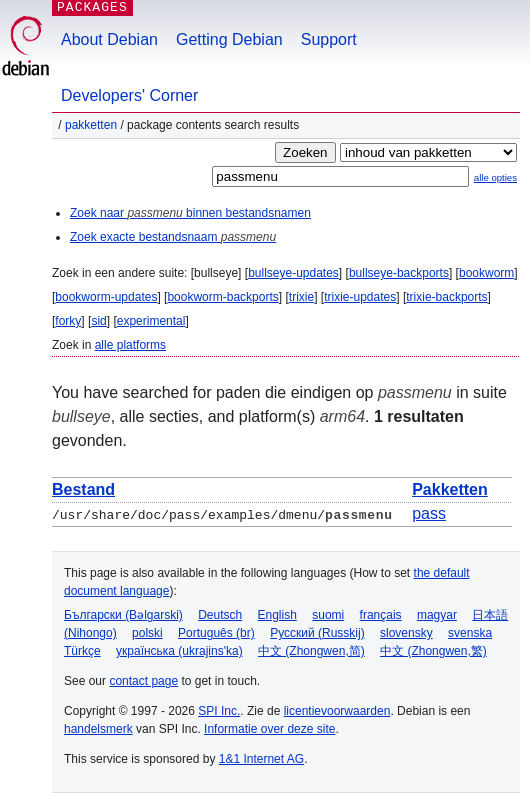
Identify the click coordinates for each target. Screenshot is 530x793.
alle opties (495, 177)
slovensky (406, 633)
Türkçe (82, 651)
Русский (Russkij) (317, 633)
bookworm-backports (222, 297)
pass (429, 513)
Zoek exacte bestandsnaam (173, 237)
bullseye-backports (399, 273)
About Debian (109, 39)
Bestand (83, 489)
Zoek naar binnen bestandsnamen (190, 213)
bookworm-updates (106, 297)
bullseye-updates (293, 273)
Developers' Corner (129, 95)
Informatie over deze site (269, 729)
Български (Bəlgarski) (123, 615)
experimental (151, 321)
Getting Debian (229, 39)
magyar (437, 615)
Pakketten (91, 125)
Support (329, 39)
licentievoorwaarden (337, 711)
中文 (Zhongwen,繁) (433, 651)
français (381, 615)
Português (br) (216, 633)
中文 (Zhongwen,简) (311, 651)
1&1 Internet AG (261, 759)
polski (147, 633)
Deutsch (220, 615)
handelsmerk (98, 729)
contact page (143, 681)
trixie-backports (446, 297)
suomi (328, 615)
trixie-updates (360, 297)
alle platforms (130, 345)
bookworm (486, 273)
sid (98, 321)
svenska (470, 633)
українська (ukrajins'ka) (179, 651)
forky (68, 321)
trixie (301, 297)
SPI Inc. (219, 711)
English (277, 615)
